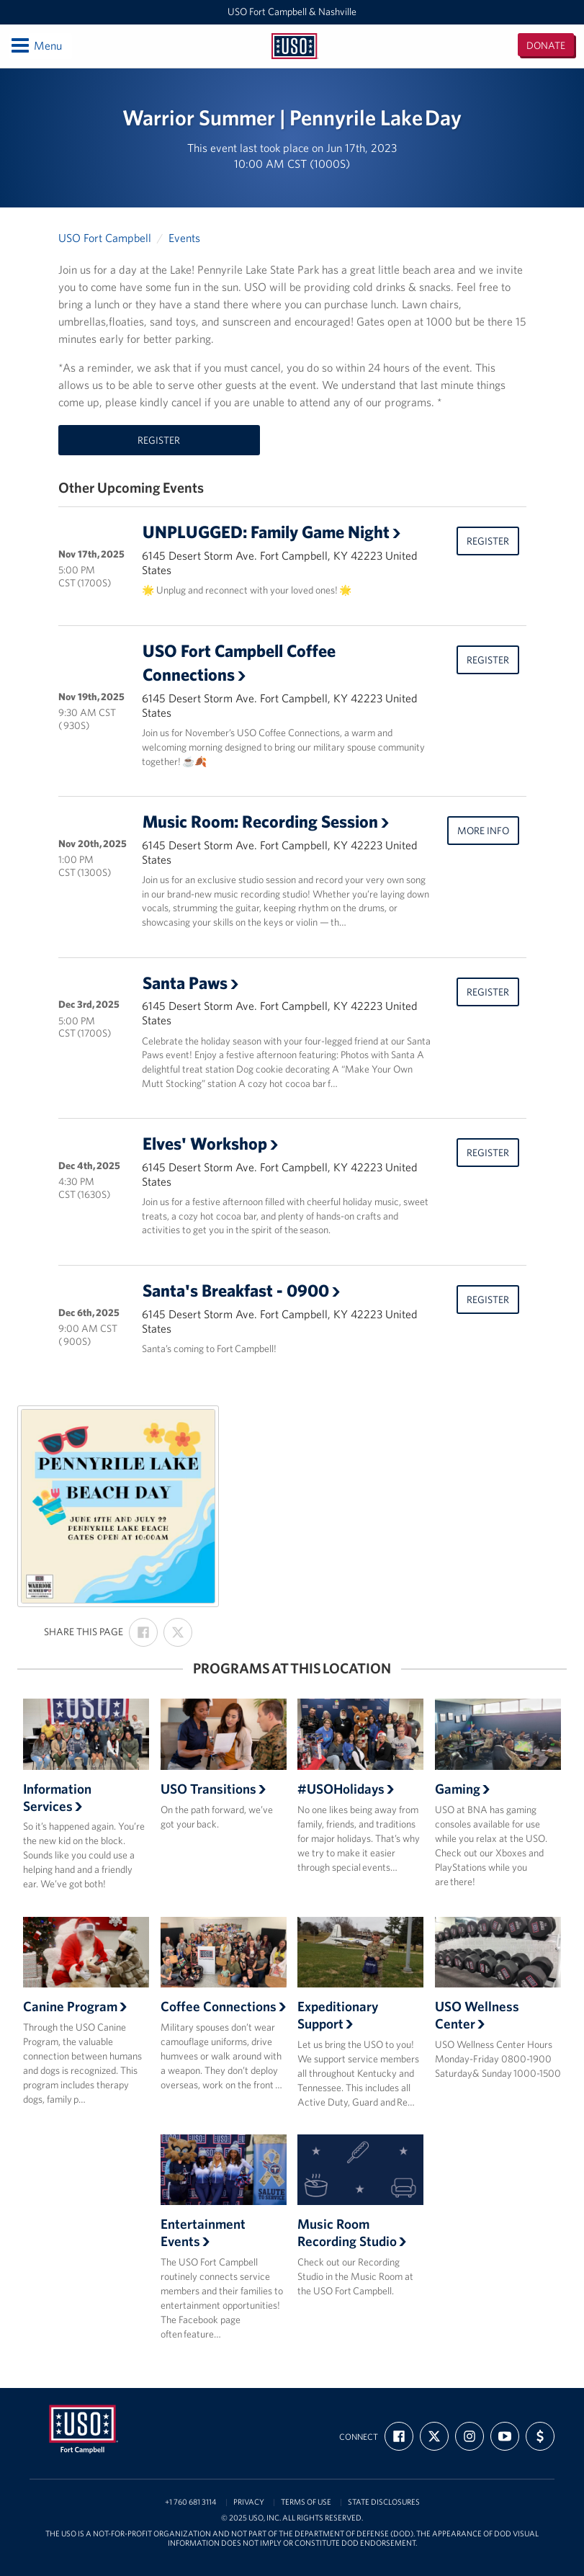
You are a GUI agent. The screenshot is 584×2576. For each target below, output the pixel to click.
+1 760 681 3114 (191, 2502)
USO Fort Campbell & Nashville (292, 11)
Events (184, 238)
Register (159, 440)
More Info (483, 830)
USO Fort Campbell (104, 238)
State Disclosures (384, 2502)
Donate (545, 45)
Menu (35, 45)
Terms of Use (306, 2502)
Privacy (248, 2502)
